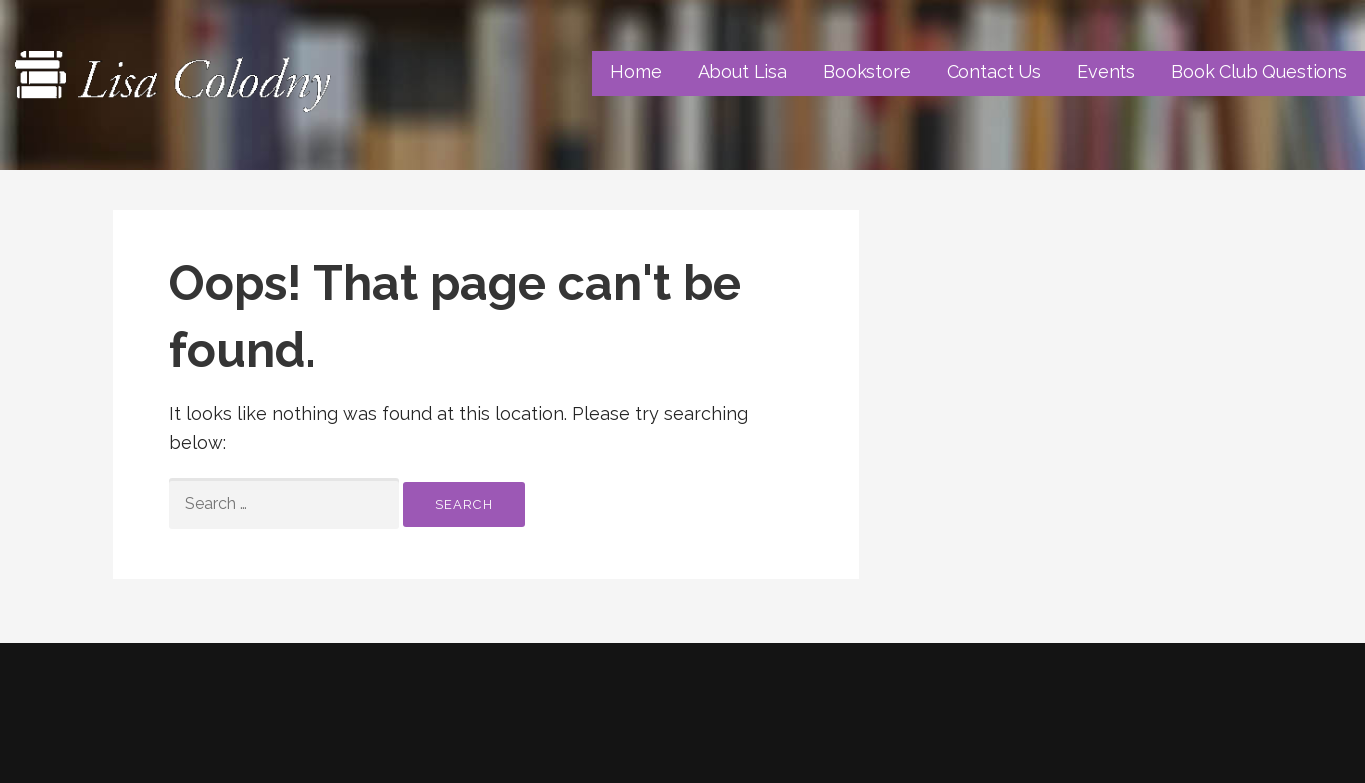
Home (635, 71)
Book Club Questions (1259, 71)
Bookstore (867, 71)
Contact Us (994, 71)
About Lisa (742, 71)
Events (1106, 71)
